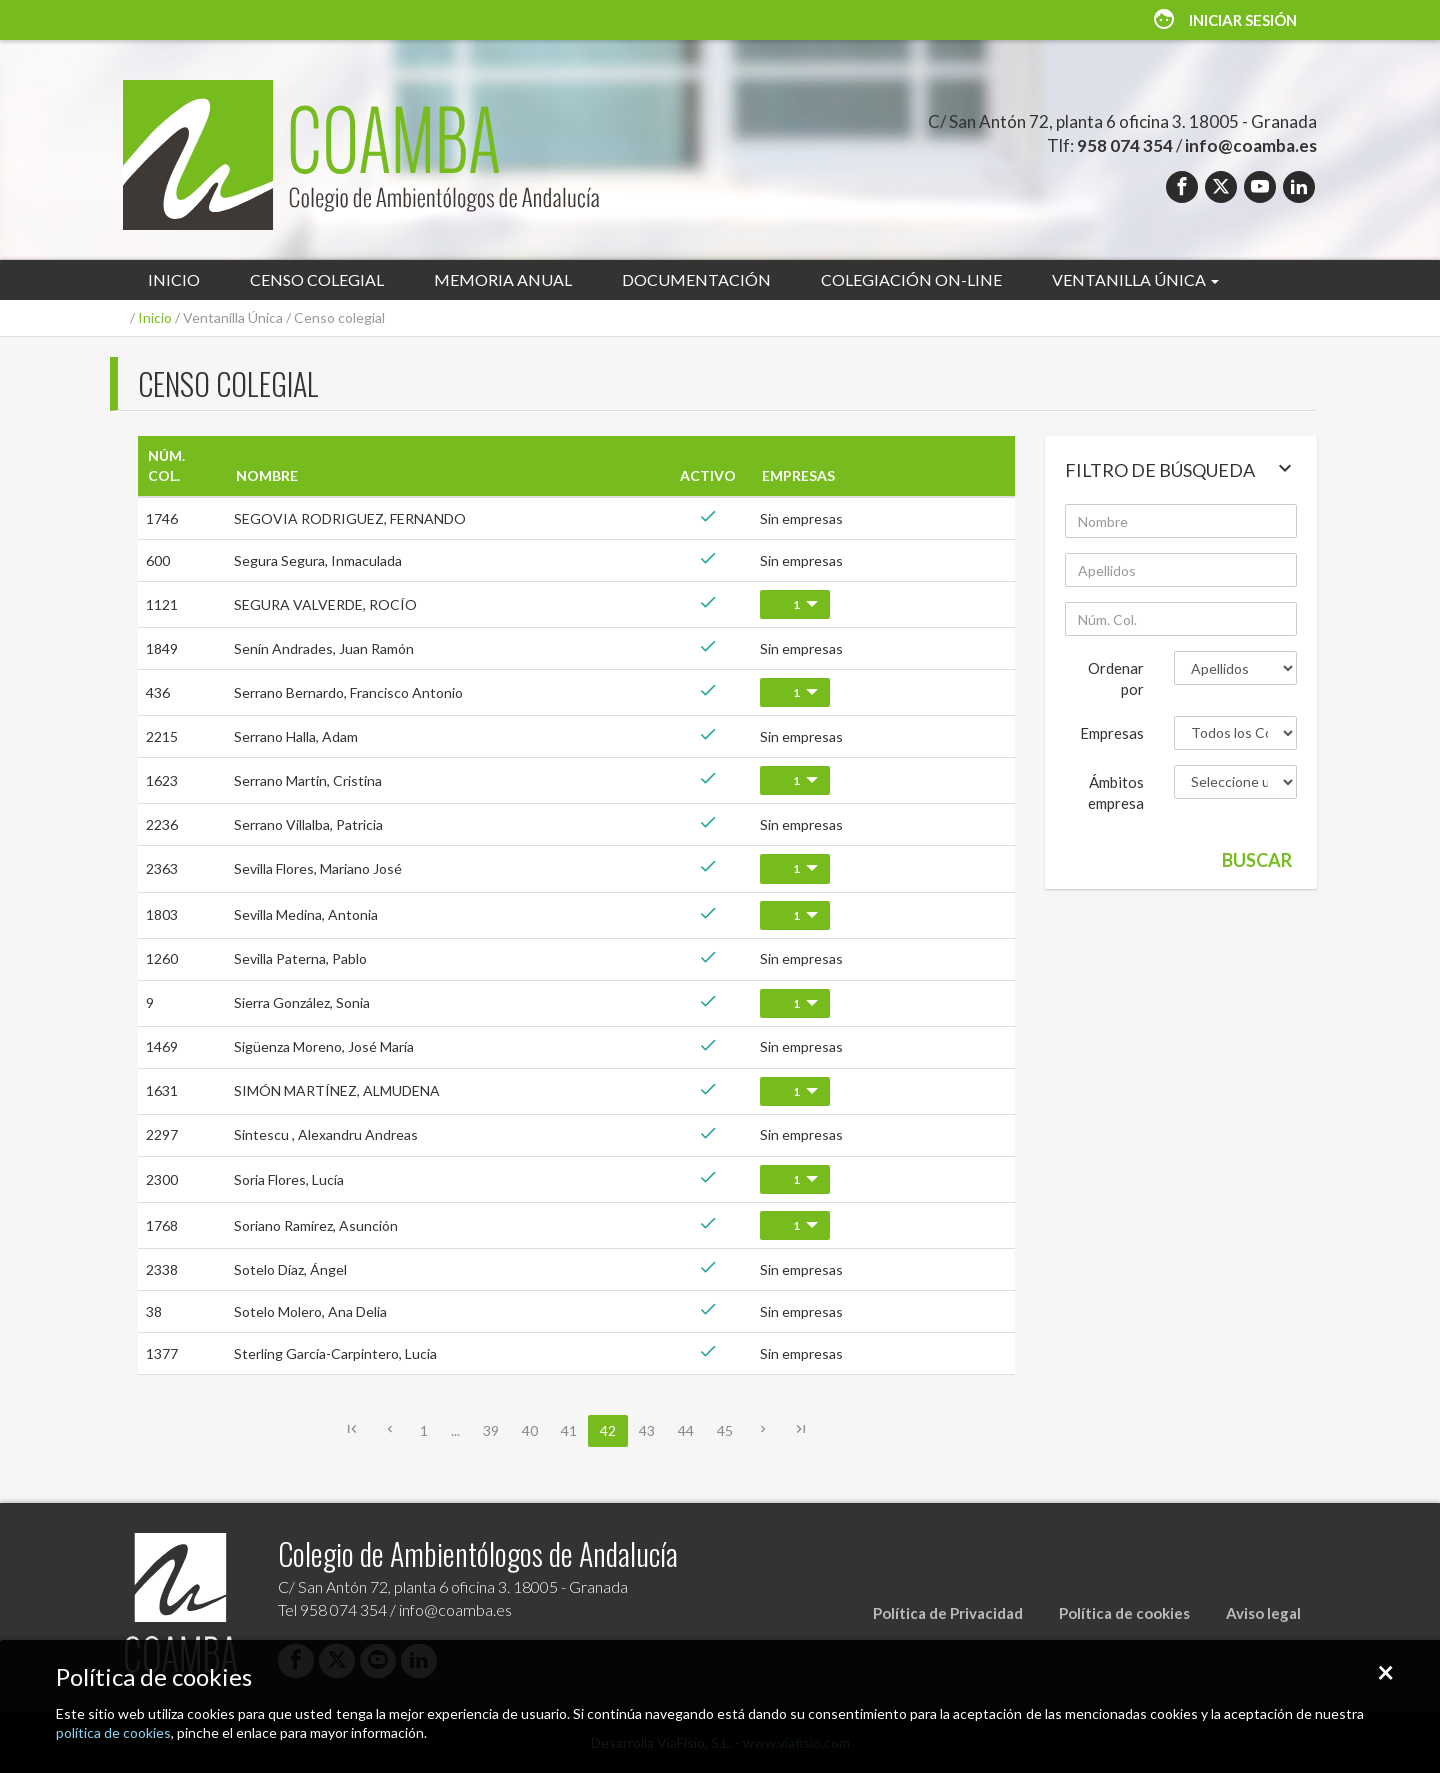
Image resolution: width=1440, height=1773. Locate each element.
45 (725, 1430)
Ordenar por (1116, 678)
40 (530, 1430)
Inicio (174, 279)
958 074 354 (1125, 145)
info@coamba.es (1251, 145)
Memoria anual (503, 279)
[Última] (801, 1431)
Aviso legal (1263, 1613)
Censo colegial (317, 279)
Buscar (1257, 860)
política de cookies (113, 1732)
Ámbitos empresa (1116, 792)
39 (491, 1430)
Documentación (696, 279)
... (455, 1430)
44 (686, 1430)
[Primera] (352, 1431)
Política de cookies (1124, 1613)
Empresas (1112, 733)
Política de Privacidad (948, 1613)
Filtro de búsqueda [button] (1181, 468)
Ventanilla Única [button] (1135, 279)
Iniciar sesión (1224, 20)
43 (647, 1430)
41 (569, 1430)
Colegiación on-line (911, 279)
